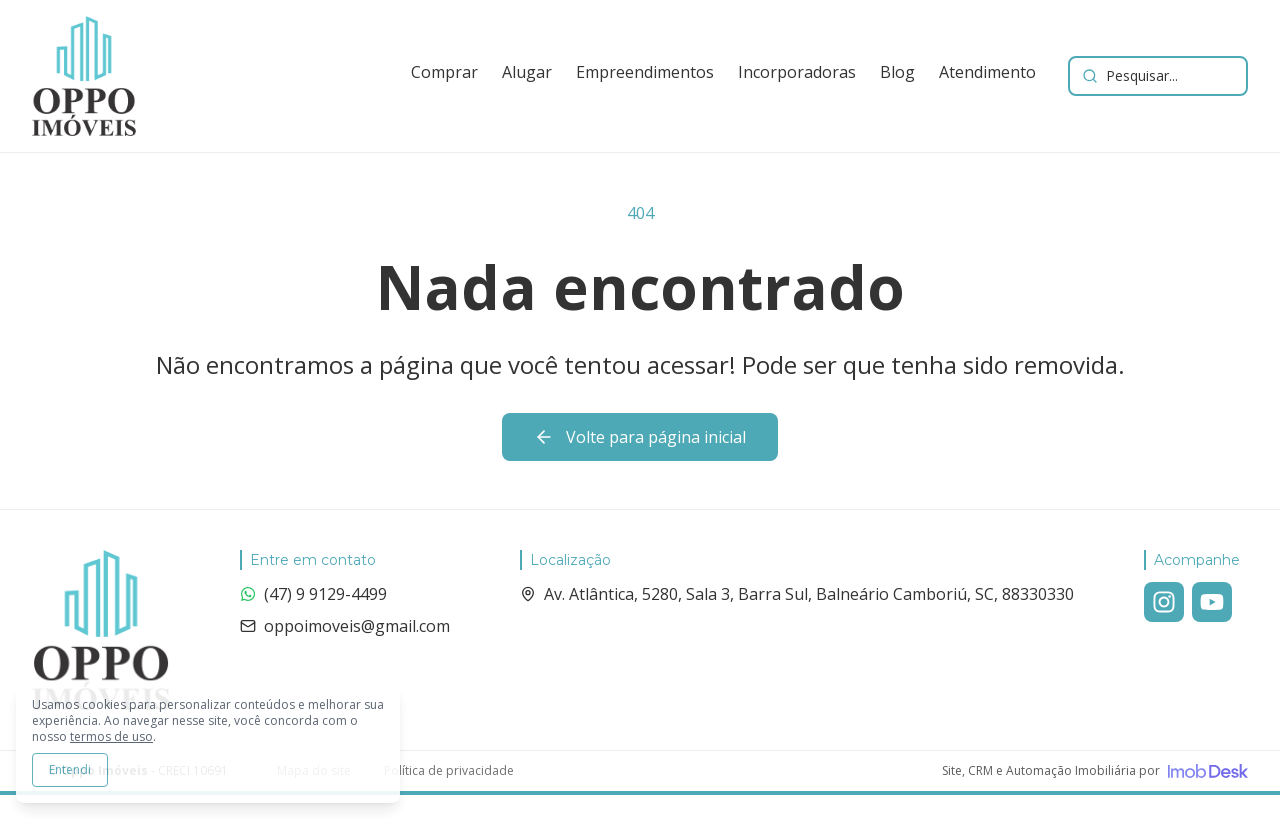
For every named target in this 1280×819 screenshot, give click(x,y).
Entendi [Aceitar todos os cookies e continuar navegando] (70, 769)
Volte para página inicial (640, 437)
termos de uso (111, 736)
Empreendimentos (645, 72)
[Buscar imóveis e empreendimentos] (1158, 76)
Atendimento (987, 72)
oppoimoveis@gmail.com (345, 626)
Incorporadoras (797, 72)
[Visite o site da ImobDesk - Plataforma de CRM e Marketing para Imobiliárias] (1095, 771)
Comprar (444, 72)
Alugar (527, 72)
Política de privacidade (449, 771)
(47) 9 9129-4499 (313, 594)
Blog (897, 72)
